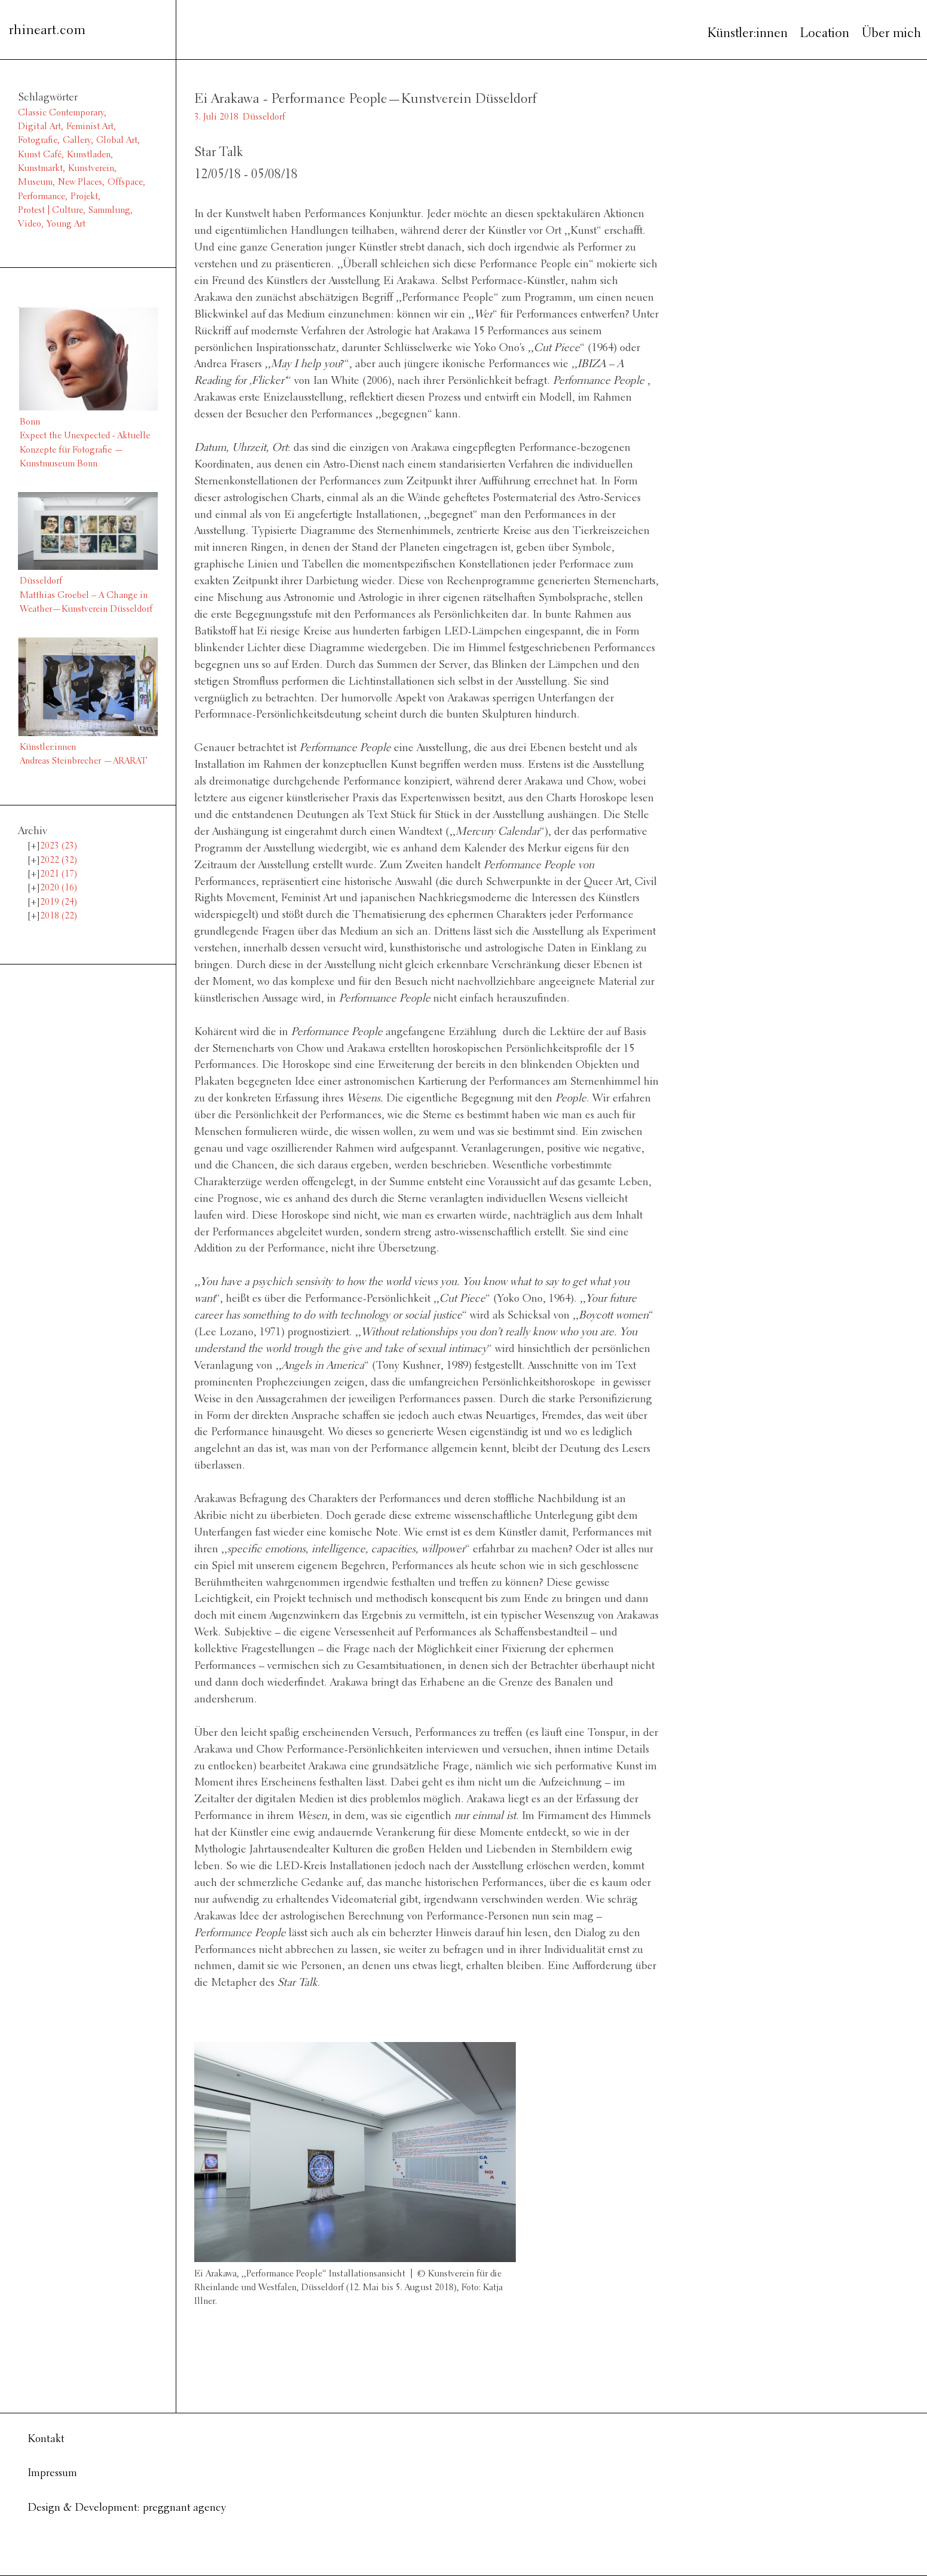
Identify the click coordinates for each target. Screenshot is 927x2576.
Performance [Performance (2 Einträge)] (41, 197)
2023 (58, 846)
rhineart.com (47, 31)
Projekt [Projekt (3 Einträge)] (84, 197)
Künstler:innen (747, 34)
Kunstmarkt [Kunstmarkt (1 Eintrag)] (40, 168)
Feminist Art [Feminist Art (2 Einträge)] (90, 127)
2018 (58, 916)
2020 (58, 888)
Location (824, 34)
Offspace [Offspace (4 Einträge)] (125, 182)
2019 (58, 902)
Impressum (52, 2473)
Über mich (891, 34)
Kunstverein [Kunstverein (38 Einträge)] (91, 168)
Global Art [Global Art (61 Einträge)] (116, 140)
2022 (58, 860)
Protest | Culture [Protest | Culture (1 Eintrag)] (50, 210)
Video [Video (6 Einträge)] (29, 224)
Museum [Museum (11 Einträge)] (35, 182)
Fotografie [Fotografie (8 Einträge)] (37, 140)
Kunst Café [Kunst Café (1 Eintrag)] (40, 155)
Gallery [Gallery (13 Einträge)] (77, 140)
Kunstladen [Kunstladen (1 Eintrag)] (89, 155)
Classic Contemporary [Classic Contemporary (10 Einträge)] (61, 113)
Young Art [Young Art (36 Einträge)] (66, 224)
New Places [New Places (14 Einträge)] (80, 182)
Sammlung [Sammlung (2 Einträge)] (109, 210)
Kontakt (45, 2439)
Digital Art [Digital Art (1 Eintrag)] (39, 127)
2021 (58, 874)
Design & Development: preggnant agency (126, 2508)
